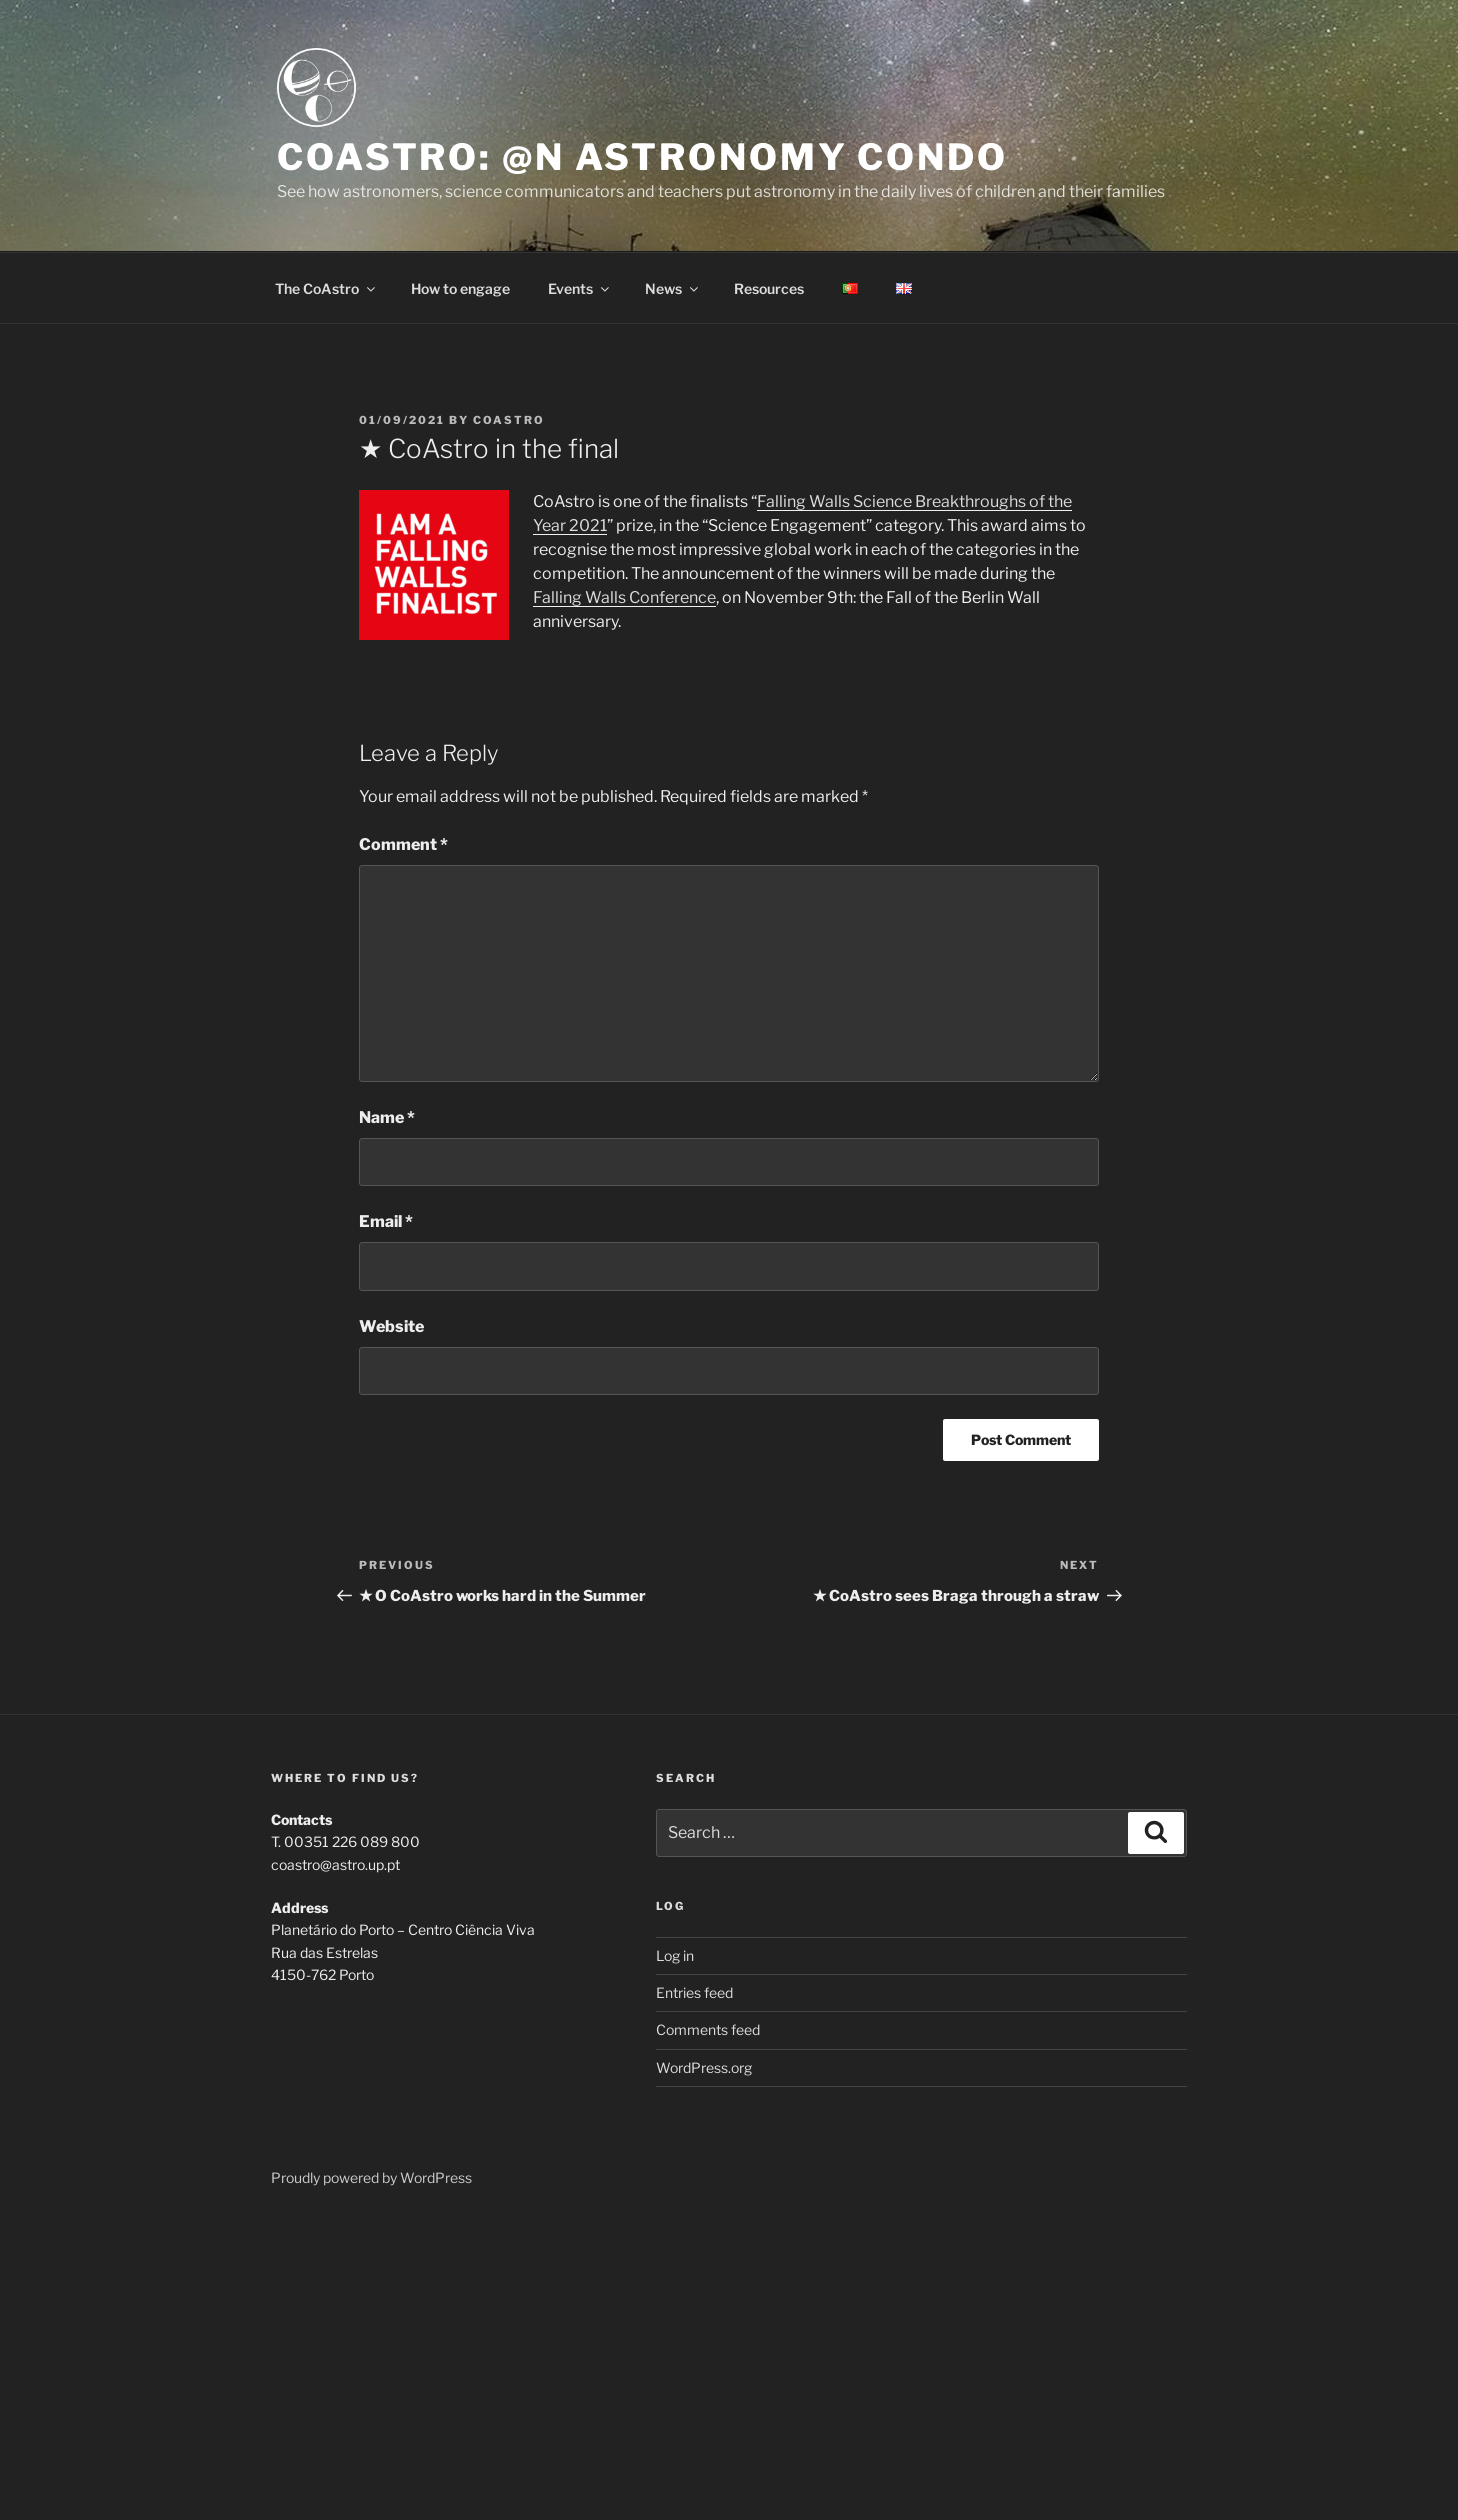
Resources (769, 288)
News (673, 288)
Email (386, 1221)
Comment (403, 844)
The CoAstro (326, 288)
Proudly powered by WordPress (371, 2177)
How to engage (460, 288)
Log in (675, 1955)
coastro (509, 420)
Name (387, 1117)
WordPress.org (704, 2067)
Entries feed (694, 1992)
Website (391, 1326)
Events (580, 288)
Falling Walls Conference (624, 597)
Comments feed (708, 2029)
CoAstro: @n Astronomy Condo (642, 157)
